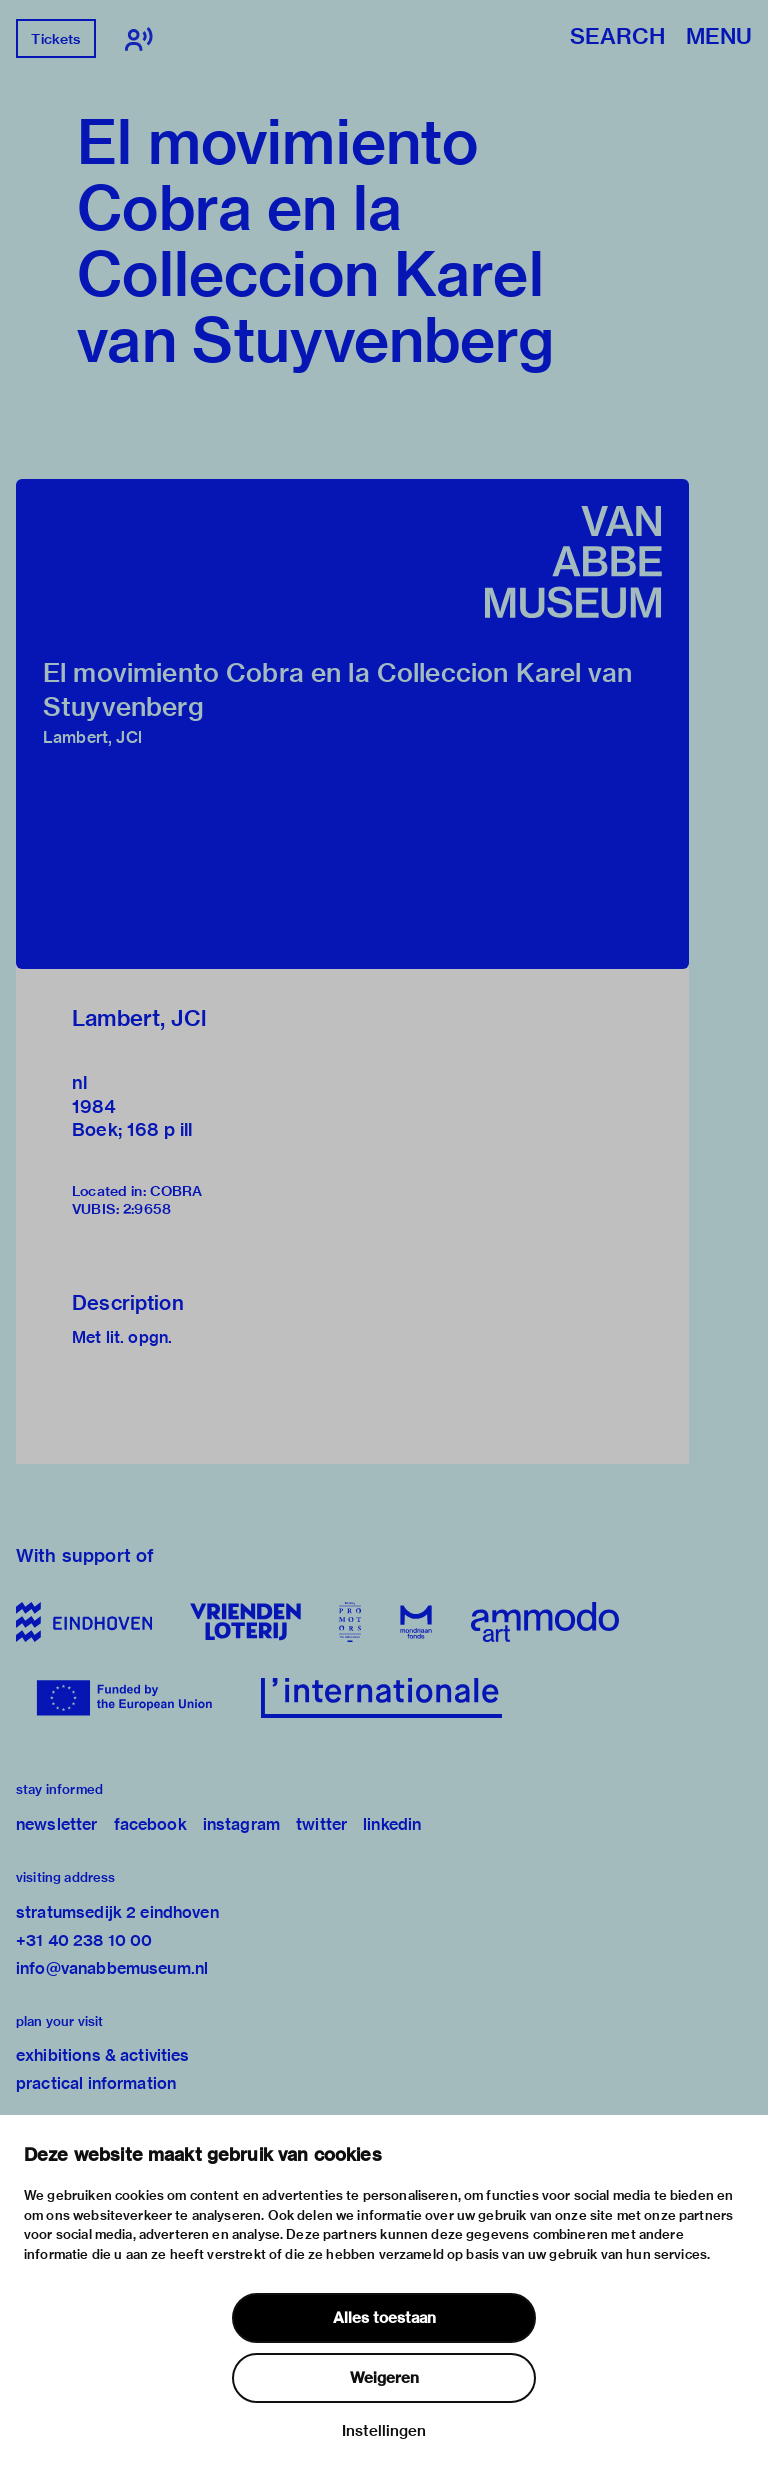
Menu (719, 37)
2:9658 (147, 1209)
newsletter (57, 1824)
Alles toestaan (384, 2318)
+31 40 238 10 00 (84, 1940)
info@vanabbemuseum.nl (112, 1968)
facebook (150, 1824)
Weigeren (384, 2378)
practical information (96, 2083)
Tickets (55, 39)
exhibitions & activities (103, 2055)
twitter (321, 1824)
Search (617, 37)
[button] (352, 724)
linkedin (392, 1824)
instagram (241, 1824)
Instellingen (384, 2431)
